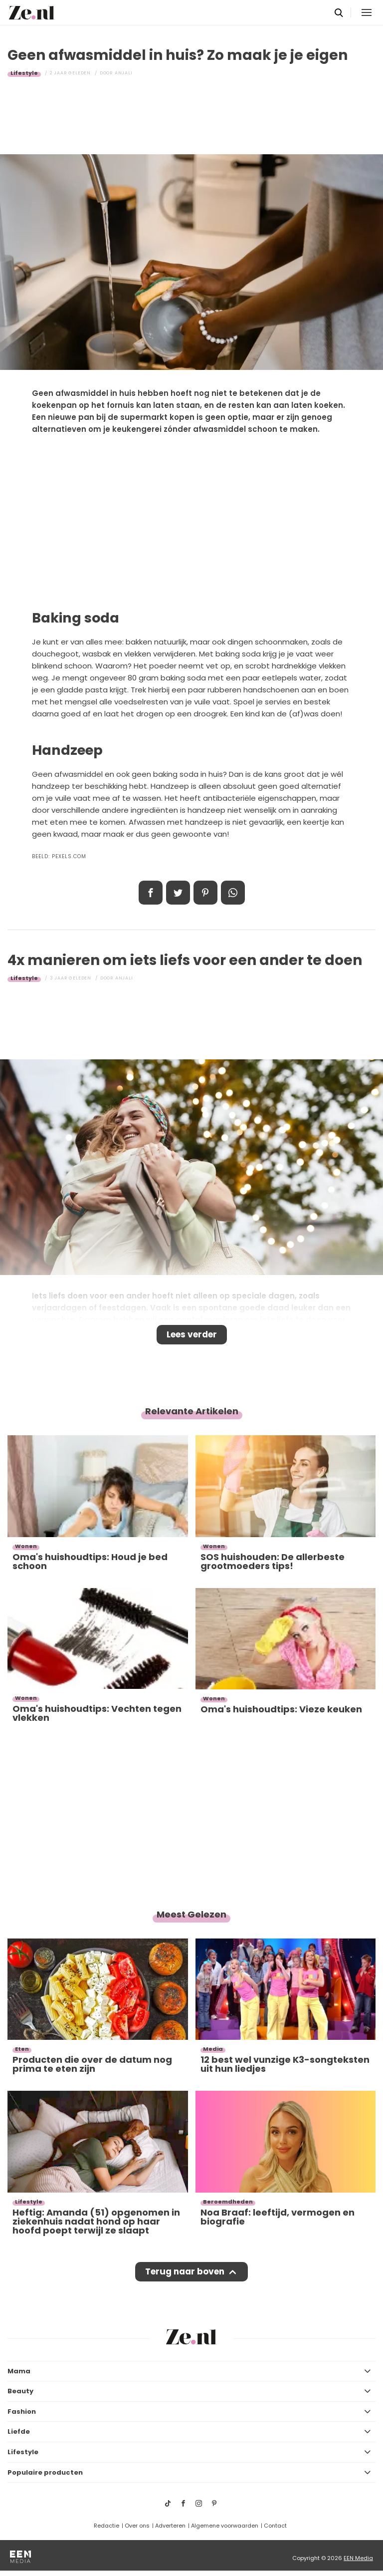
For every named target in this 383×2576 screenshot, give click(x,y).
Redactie (106, 2526)
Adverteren (170, 2526)
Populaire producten (45, 2472)
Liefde (18, 2431)
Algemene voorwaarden (224, 2526)
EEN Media (358, 2558)
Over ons (137, 2526)
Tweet (178, 893)
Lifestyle (24, 73)
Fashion (21, 2411)
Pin (205, 893)
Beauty (20, 2391)
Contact (275, 2526)
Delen (151, 893)
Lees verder (192, 1334)
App (233, 893)
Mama (18, 2371)
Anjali (124, 73)
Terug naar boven (184, 2271)
